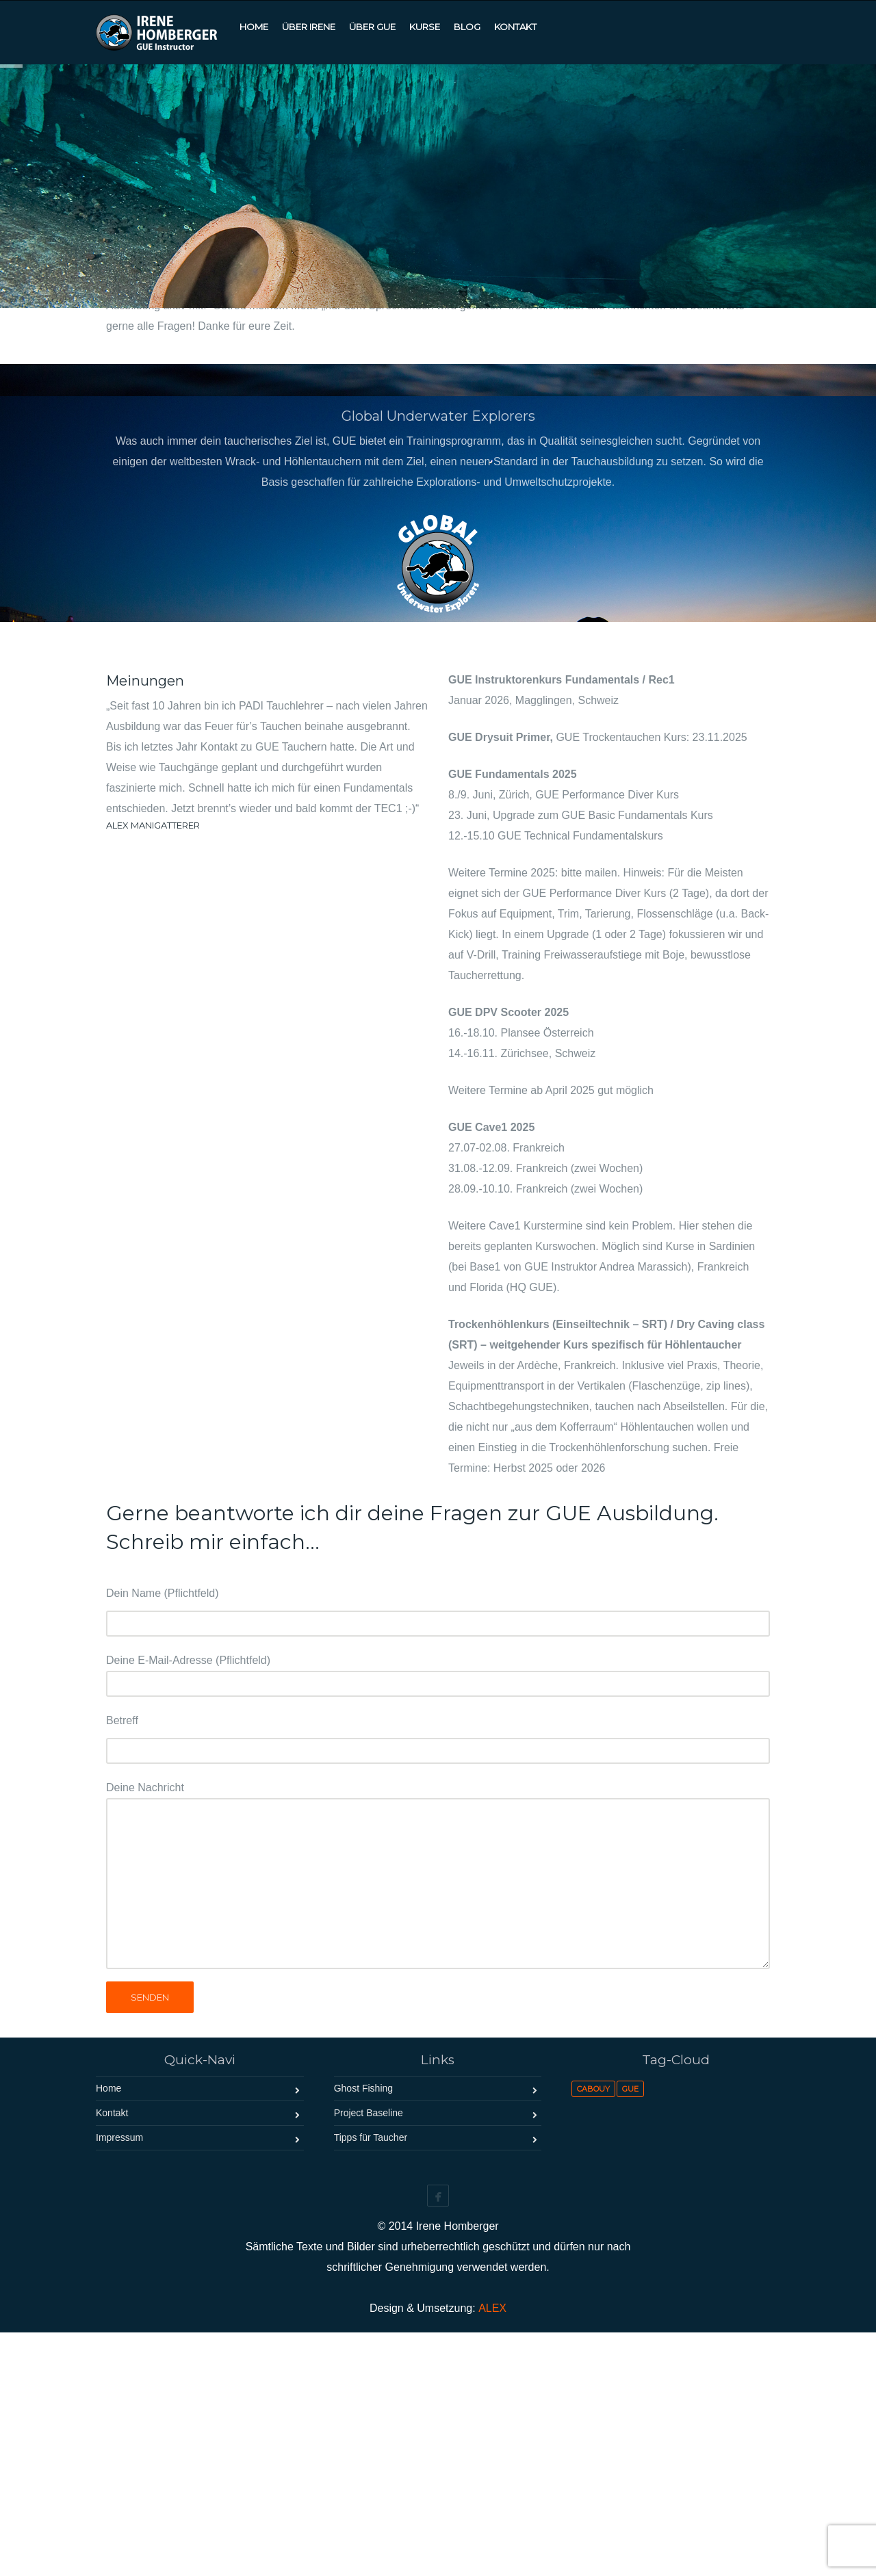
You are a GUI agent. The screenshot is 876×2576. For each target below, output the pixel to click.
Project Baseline (368, 2356)
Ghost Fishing (363, 2331)
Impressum (119, 2381)
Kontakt (112, 2356)
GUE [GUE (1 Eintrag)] (630, 2332)
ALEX (492, 2552)
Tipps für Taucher (370, 2381)
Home (108, 2331)
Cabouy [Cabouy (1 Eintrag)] (593, 2332)
